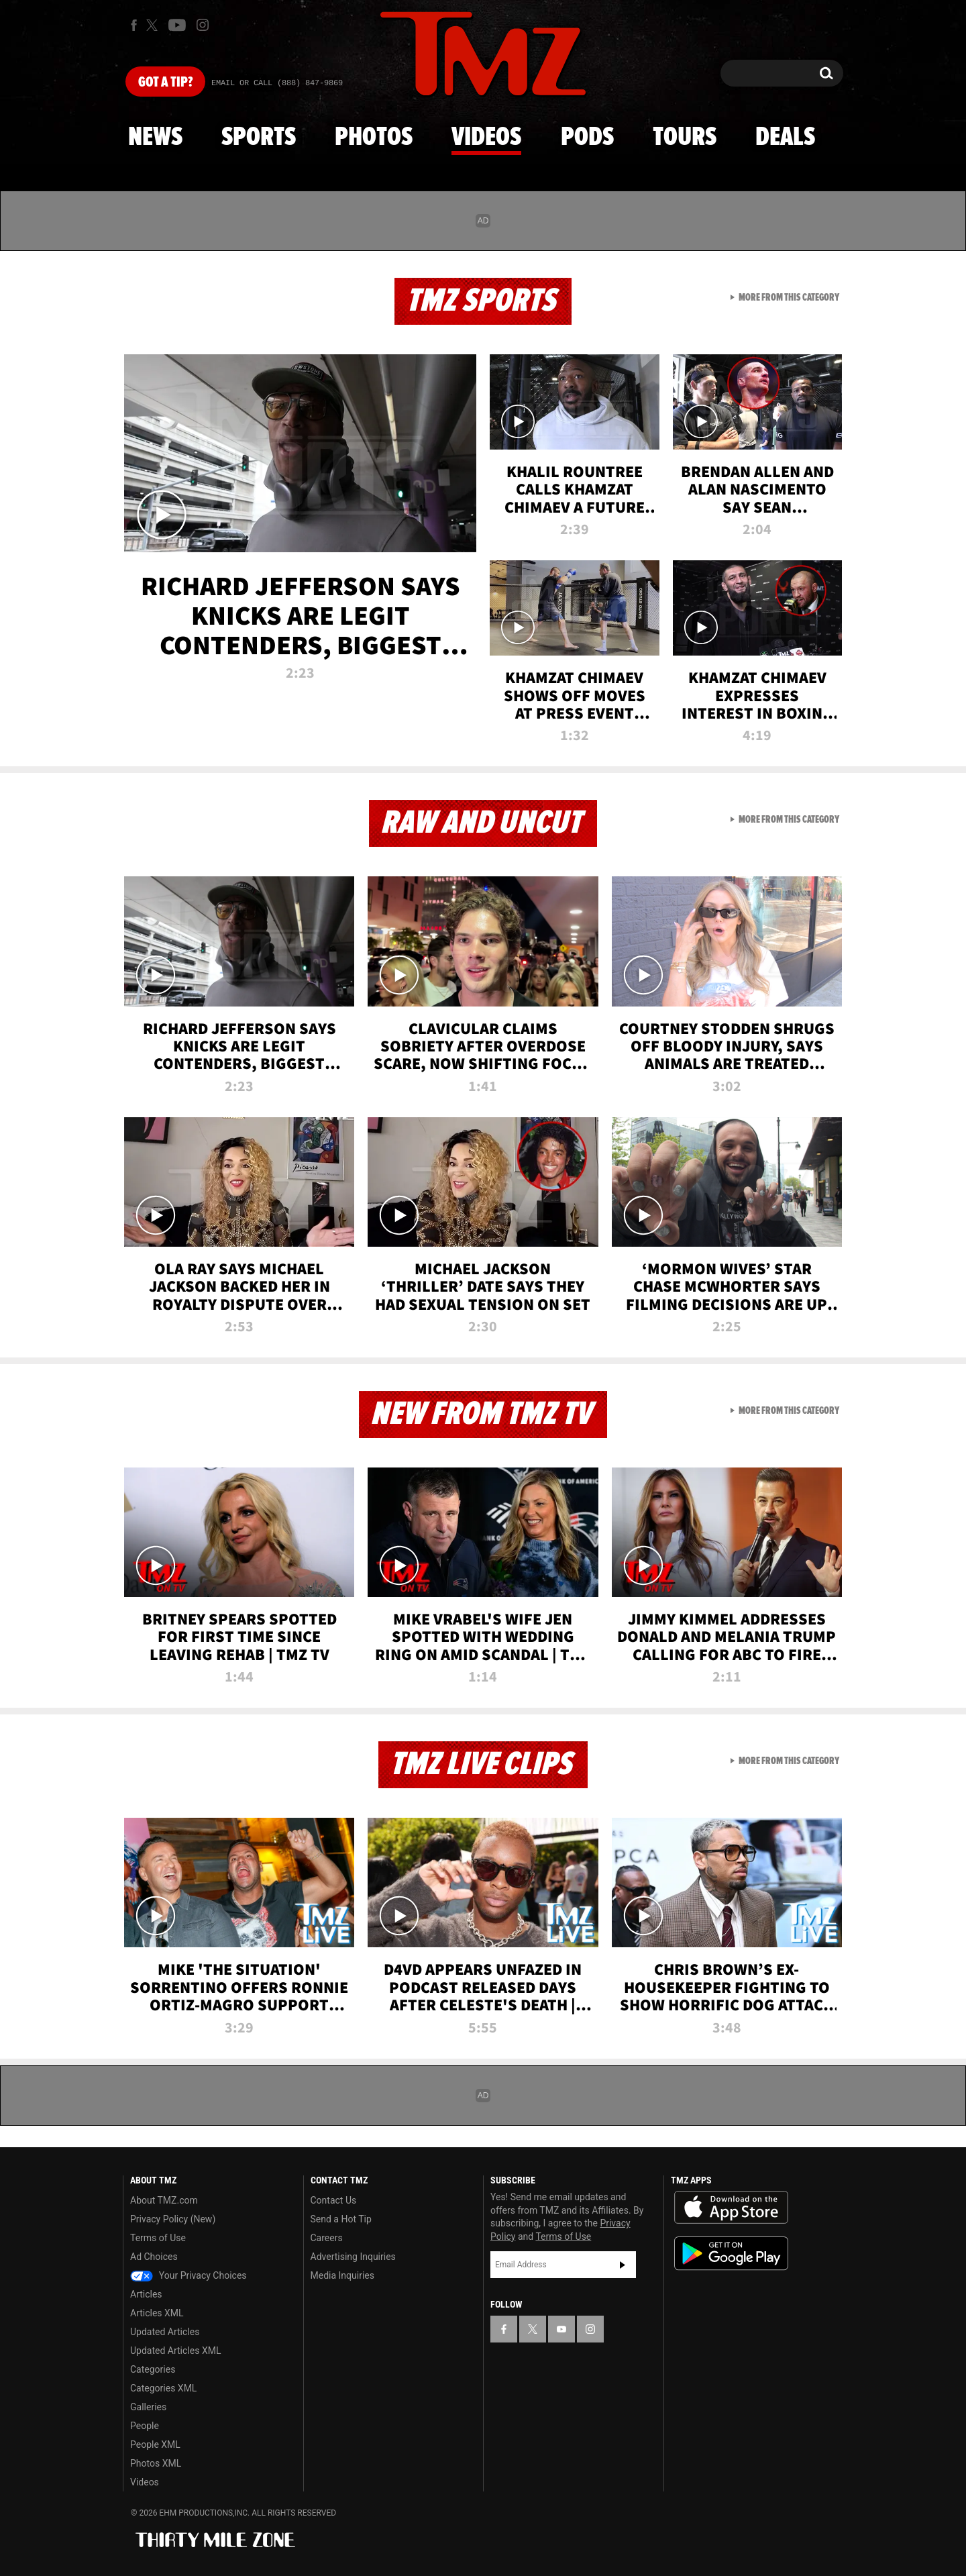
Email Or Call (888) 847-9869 (277, 83)
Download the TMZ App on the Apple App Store (731, 2207)
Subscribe (622, 2264)
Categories (152, 2369)
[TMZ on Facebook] (134, 25)
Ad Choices (154, 2256)
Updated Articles (164, 2331)
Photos (374, 137)
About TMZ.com (164, 2200)
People (144, 2425)
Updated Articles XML (175, 2350)
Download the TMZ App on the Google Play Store (731, 2253)
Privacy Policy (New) (172, 2219)
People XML (155, 2444)
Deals (785, 137)
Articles (146, 2294)
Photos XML (155, 2463)
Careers (327, 2237)
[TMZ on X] (154, 25)
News (155, 137)
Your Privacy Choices (188, 2275)
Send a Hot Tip (341, 2219)
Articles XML (157, 2313)
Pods (587, 137)
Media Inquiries (342, 2275)
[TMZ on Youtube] (177, 25)
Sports (258, 137)
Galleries (148, 2407)
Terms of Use (158, 2237)
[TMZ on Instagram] (202, 25)
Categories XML (163, 2388)
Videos (486, 137)
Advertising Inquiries (353, 2256)
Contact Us (334, 2200)
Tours (684, 137)
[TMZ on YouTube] (561, 2329)
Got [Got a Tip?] (165, 82)
